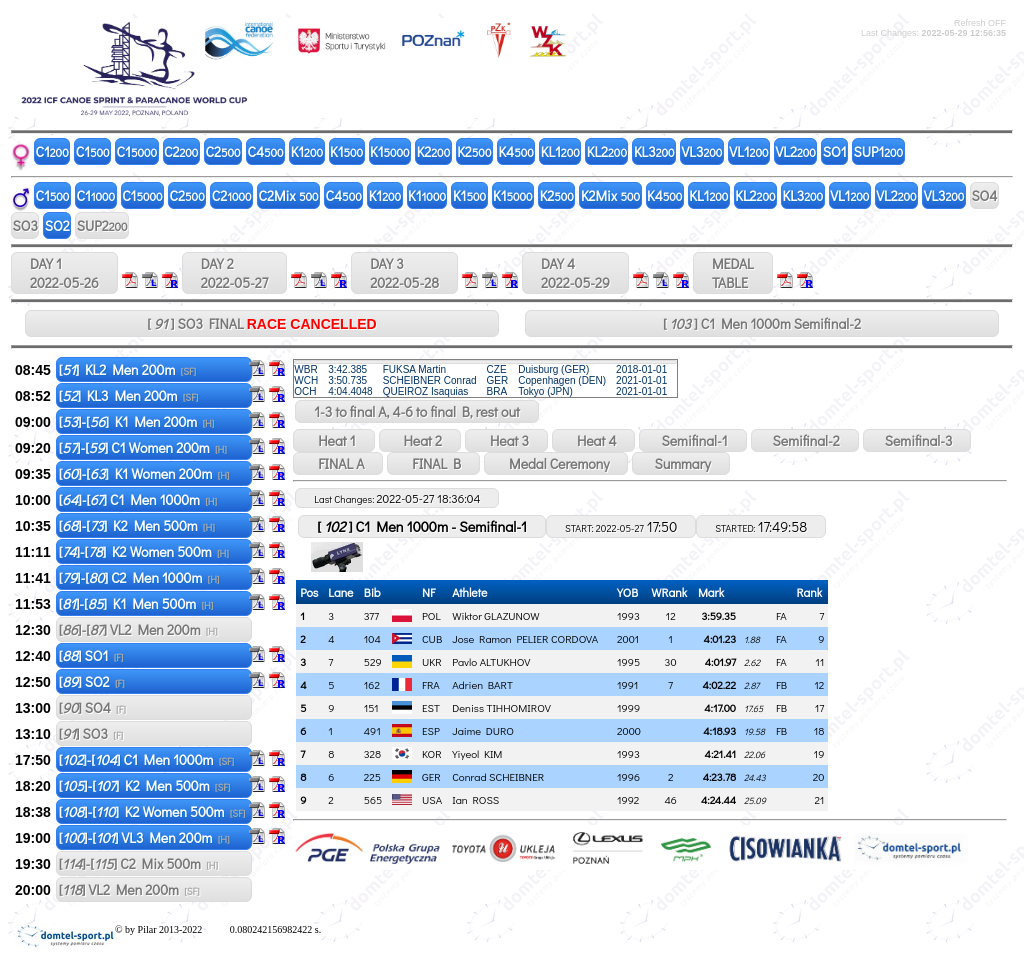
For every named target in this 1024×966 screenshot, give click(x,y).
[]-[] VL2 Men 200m (138, 629)
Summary (680, 463)
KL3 (654, 151)
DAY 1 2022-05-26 (64, 273)
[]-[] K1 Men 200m (137, 421)
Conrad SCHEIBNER (498, 776)
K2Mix (610, 195)
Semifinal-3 (917, 440)
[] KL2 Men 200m (127, 369)
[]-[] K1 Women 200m (144, 473)
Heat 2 (420, 440)
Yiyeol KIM (477, 753)
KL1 (560, 151)
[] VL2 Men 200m (129, 889)
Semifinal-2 (805, 440)
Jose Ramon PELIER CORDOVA (525, 638)
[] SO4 (92, 707)
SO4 (984, 195)
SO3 (25, 225)
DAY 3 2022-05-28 (404, 273)
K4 (515, 151)
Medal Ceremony (556, 463)
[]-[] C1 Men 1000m (138, 499)
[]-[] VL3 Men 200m (144, 837)
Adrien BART (482, 684)
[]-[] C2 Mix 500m (138, 863)
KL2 (607, 151)
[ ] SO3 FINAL (261, 323)
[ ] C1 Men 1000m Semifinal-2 (762, 323)
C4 (266, 151)
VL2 (796, 151)
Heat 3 (506, 440)
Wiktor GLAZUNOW (495, 615)
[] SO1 (91, 655)
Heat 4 (594, 440)
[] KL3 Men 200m (129, 395)
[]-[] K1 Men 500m (136, 603)
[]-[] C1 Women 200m (143, 447)
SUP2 (102, 225)
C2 (181, 151)
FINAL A (338, 463)
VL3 (702, 151)
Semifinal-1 (692, 440)
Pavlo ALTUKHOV (491, 661)
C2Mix (289, 195)
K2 (434, 151)
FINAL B (433, 463)
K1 (307, 151)
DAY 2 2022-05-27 (234, 273)
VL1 (748, 151)
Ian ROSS (475, 799)
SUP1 (879, 151)
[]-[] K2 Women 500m (144, 551)
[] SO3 (91, 733)
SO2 (57, 225)
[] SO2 (92, 681)
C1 (52, 151)
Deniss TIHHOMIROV (501, 707)
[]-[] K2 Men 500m (137, 525)
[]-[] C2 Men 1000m (139, 577)
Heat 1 (333, 440)
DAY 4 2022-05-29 (575, 273)
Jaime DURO (483, 730)
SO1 (835, 151)
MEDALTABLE (733, 273)
